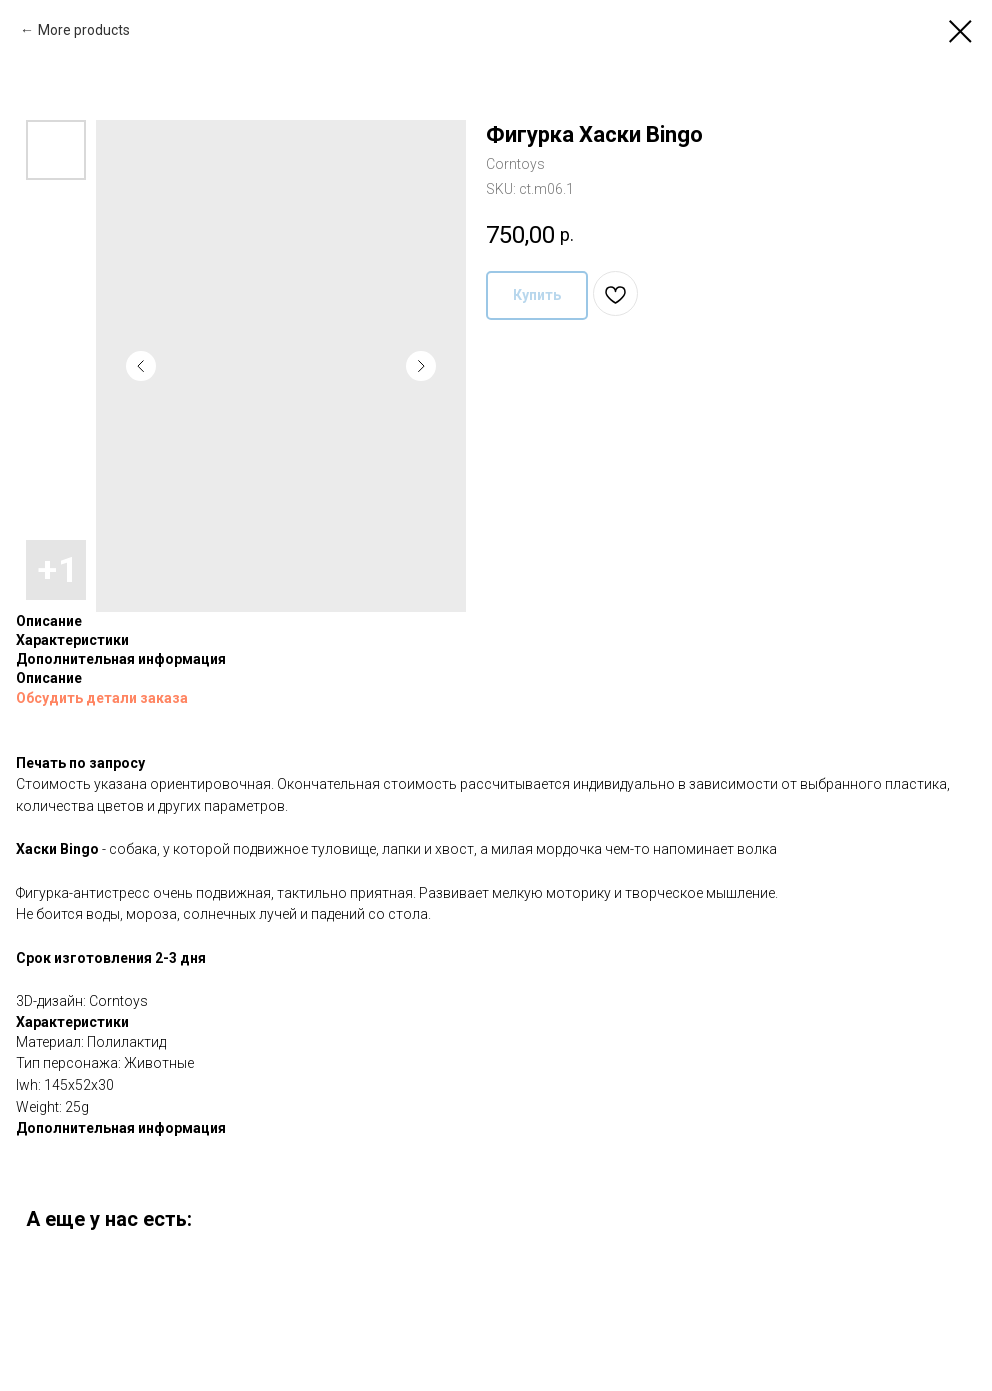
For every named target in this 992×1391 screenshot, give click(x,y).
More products (84, 30)
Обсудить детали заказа (102, 698)
